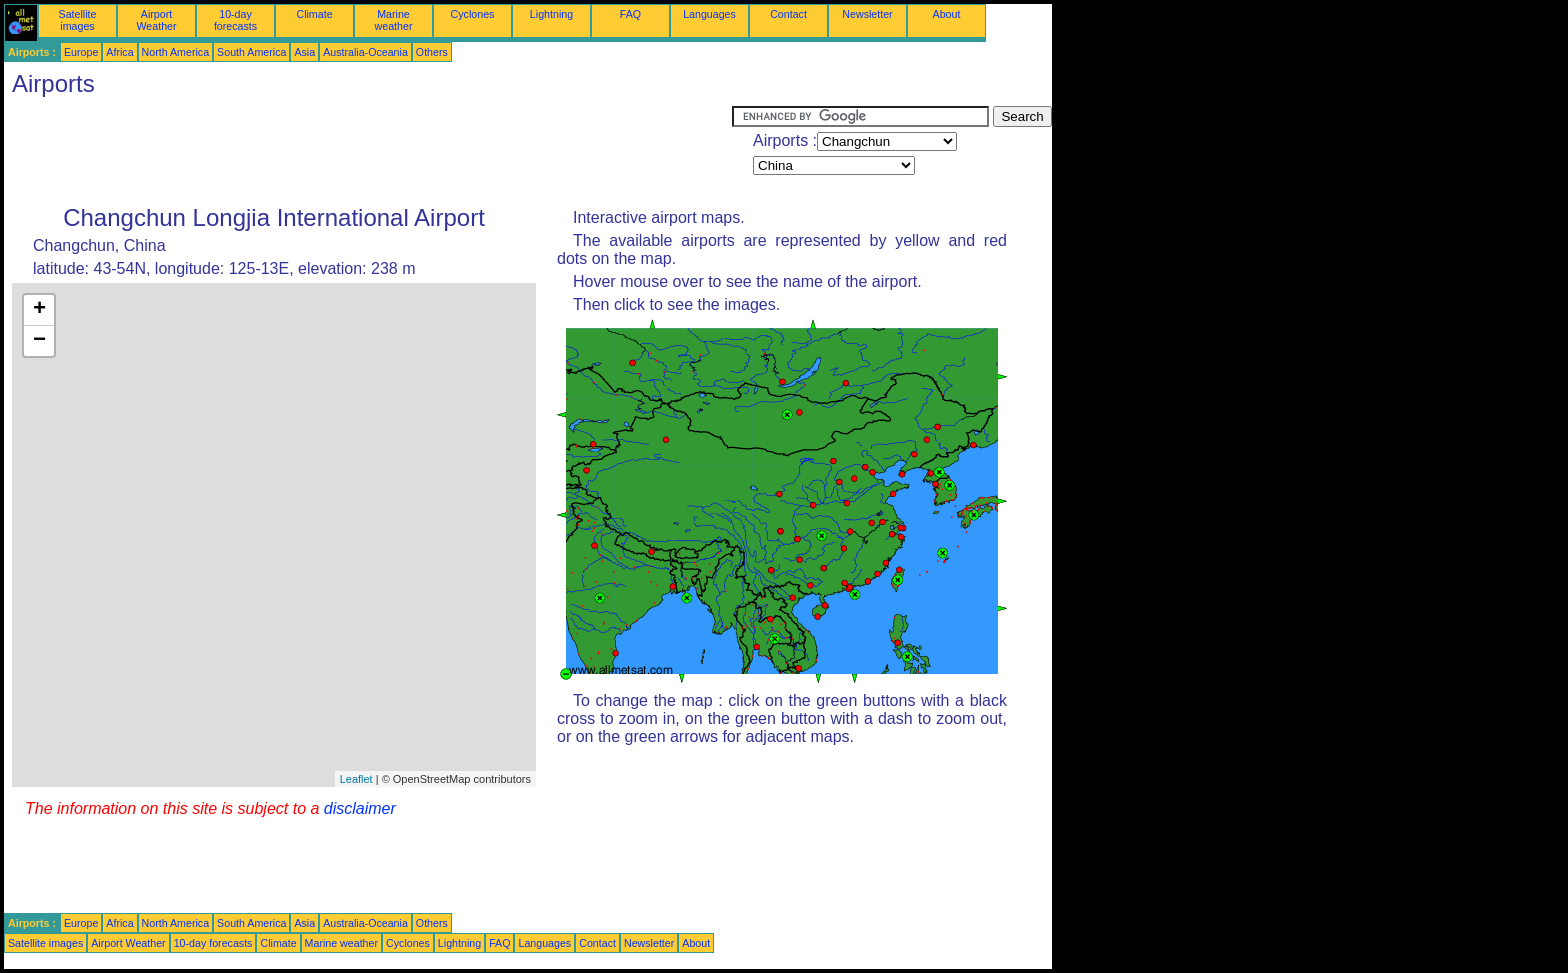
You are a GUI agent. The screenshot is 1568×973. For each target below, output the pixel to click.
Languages (709, 14)
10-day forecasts (235, 20)
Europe (81, 52)
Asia (304, 52)
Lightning (551, 14)
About (947, 14)
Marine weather (394, 20)
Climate (314, 14)
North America (176, 52)
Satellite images (78, 20)
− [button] (39, 341)
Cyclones (473, 14)
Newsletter (867, 14)
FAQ (630, 14)
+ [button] (39, 310)
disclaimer (360, 808)
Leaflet (356, 779)
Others (432, 52)
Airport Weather (156, 20)
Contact (788, 14)
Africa (119, 52)
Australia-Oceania (365, 52)
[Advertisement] (368, 151)
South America (251, 52)
